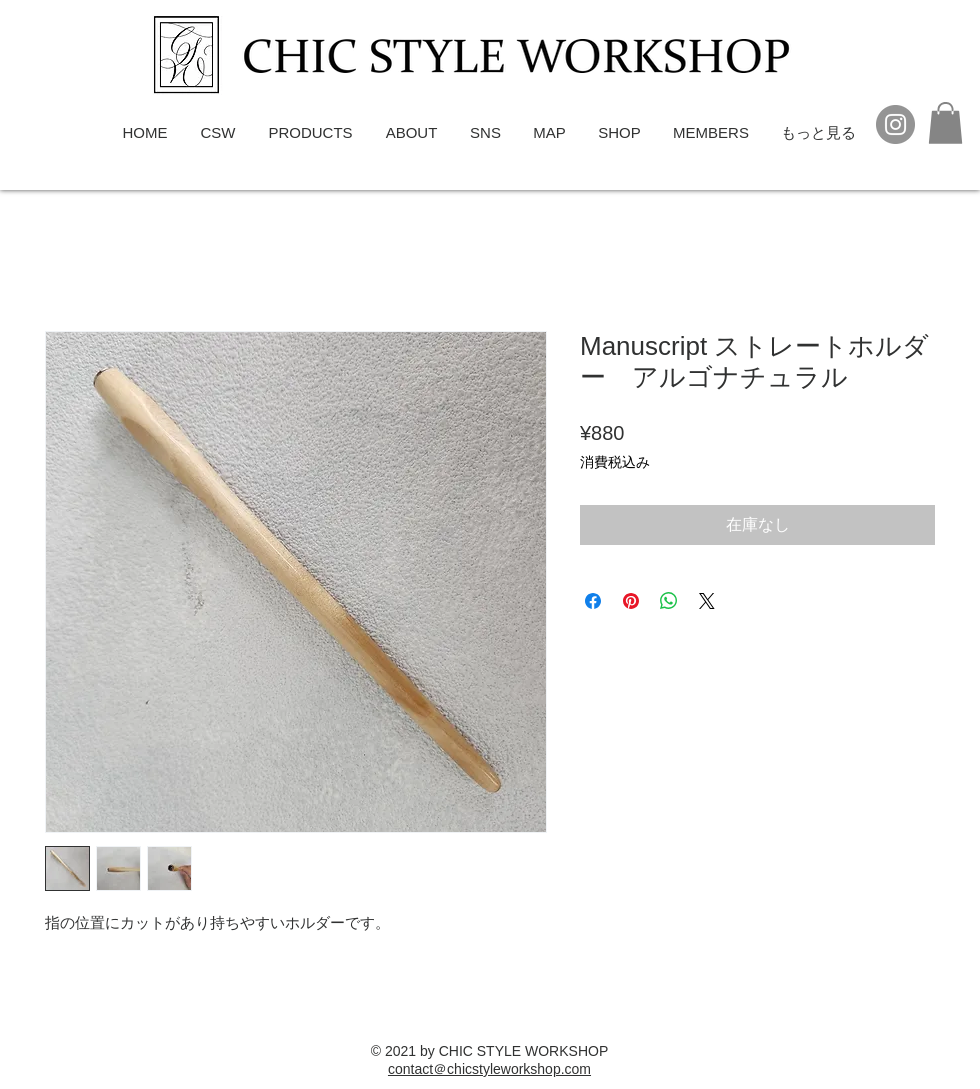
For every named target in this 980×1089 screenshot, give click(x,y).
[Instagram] (895, 124)
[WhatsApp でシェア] (669, 601)
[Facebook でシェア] (593, 601)
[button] (945, 123)
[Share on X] (707, 601)
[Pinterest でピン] (631, 601)
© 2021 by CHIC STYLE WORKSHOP (490, 1051)
